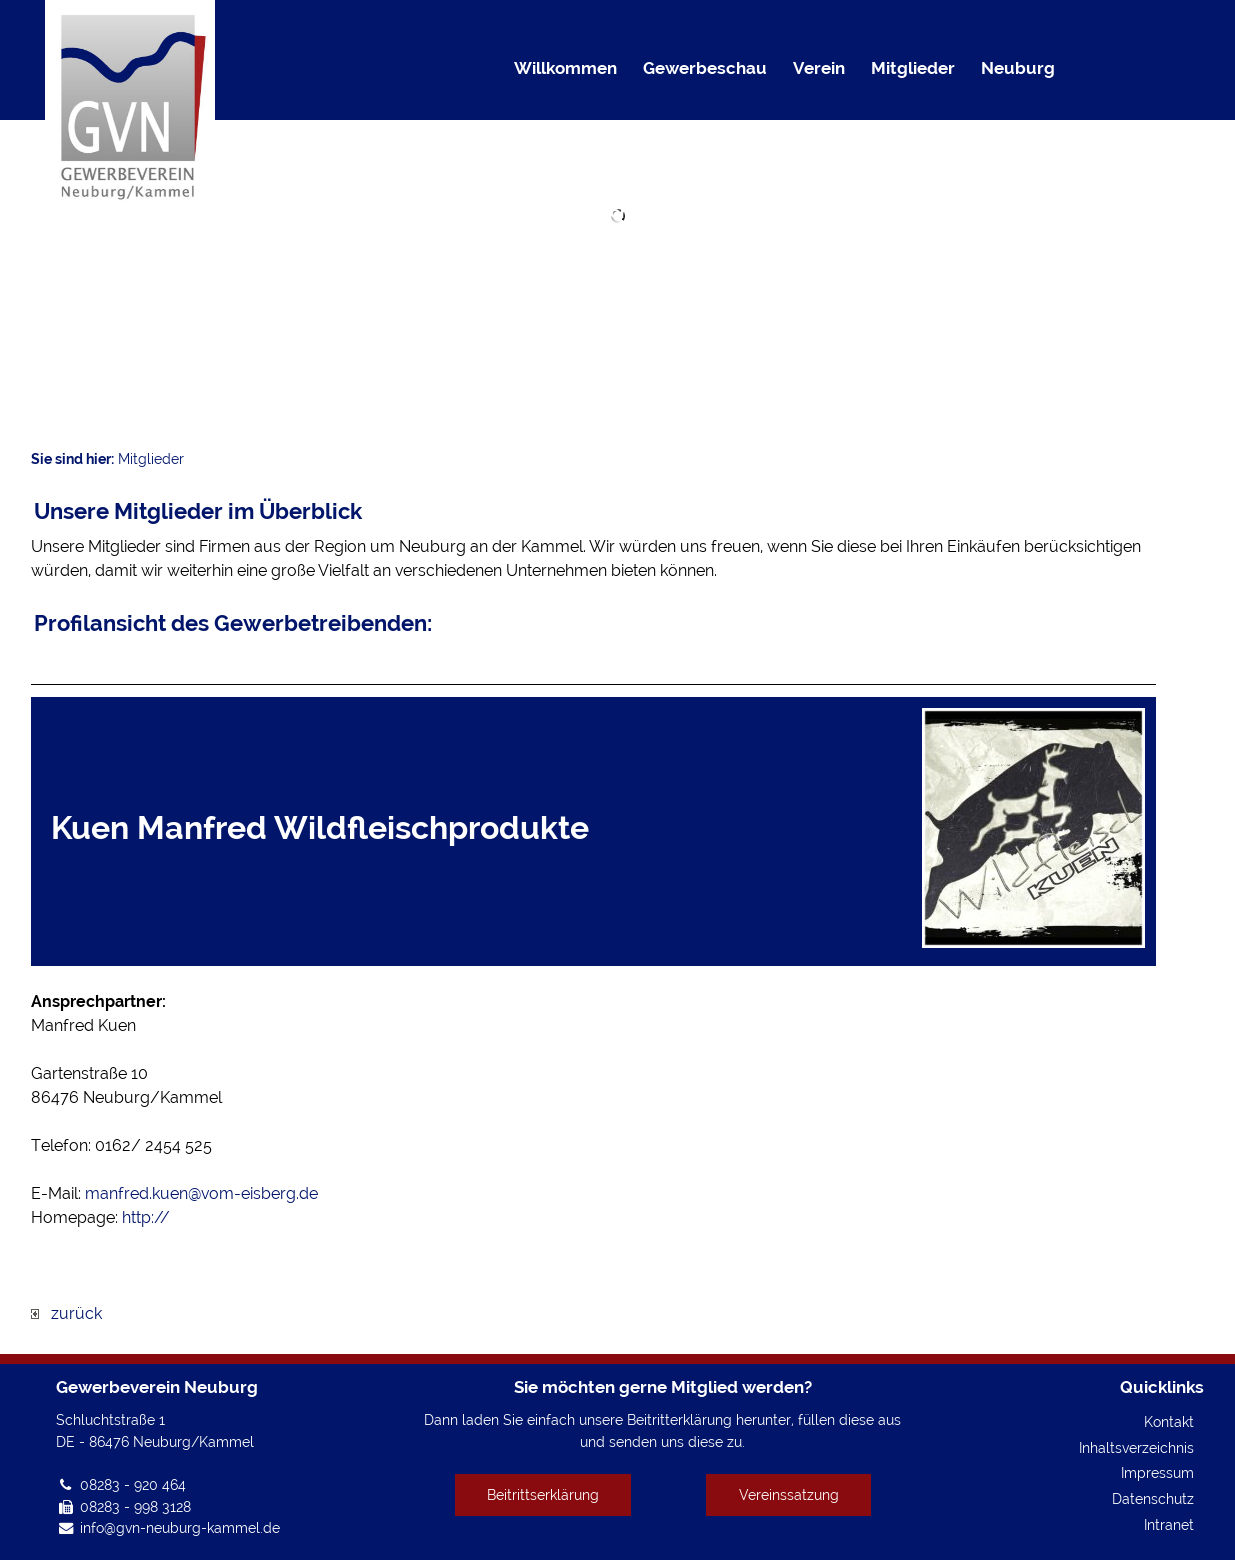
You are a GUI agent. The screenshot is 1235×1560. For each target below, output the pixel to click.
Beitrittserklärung (543, 1494)
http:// (146, 1217)
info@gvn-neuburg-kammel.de (180, 1527)
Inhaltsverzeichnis (1136, 1447)
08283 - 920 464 (133, 1484)
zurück (66, 1313)
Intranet (1169, 1524)
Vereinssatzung (789, 1494)
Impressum (1157, 1472)
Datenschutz (1153, 1498)
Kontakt (1169, 1421)
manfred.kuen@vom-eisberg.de (201, 1193)
